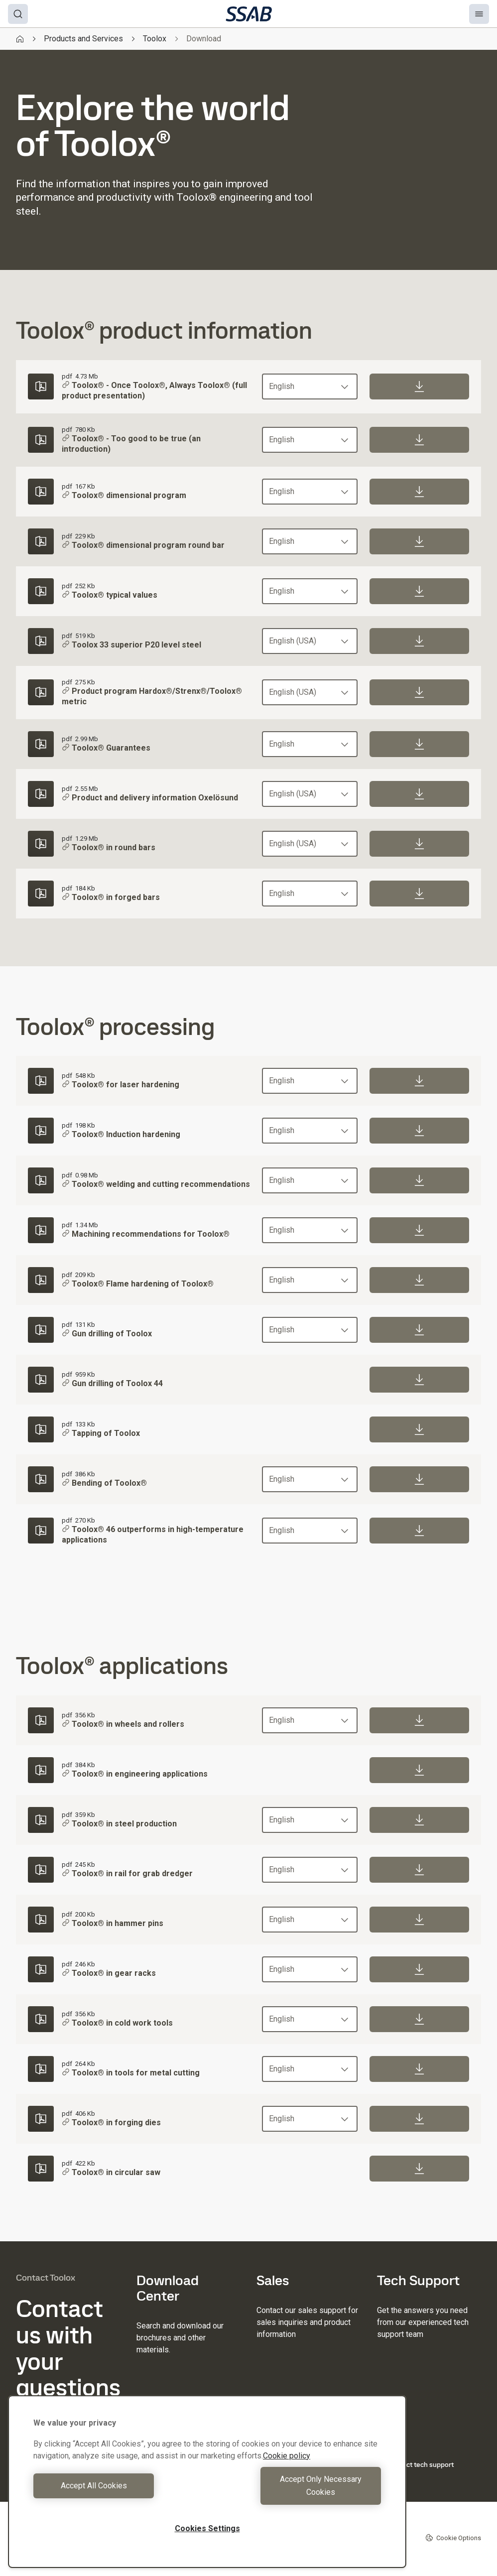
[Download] (419, 386)
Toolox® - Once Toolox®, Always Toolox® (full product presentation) (154, 390)
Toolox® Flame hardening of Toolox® (138, 1284)
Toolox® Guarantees (106, 748)
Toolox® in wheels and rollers (123, 1724)
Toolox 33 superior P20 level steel (131, 644)
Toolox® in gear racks (109, 1973)
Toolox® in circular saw (111, 2172)
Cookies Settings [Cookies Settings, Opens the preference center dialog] (207, 2528)
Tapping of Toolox (101, 1433)
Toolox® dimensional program (124, 495)
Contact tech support (415, 2464)
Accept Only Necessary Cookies (297, 2492)
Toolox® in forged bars (111, 897)
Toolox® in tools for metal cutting (131, 2072)
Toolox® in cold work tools (117, 2023)
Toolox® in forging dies (111, 2122)
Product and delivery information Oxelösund (150, 797)
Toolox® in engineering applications (135, 1774)
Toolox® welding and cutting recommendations (156, 1184)
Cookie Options (453, 2538)
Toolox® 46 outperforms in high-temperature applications (153, 1535)
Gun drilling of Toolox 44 (112, 1384)
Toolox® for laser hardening (120, 1085)
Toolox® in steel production (119, 1823)
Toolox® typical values (109, 595)
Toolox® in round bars (108, 847)
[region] (207, 2488)
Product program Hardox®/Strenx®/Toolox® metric (152, 696)
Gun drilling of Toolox (107, 1334)
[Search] (18, 14)
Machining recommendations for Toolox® (146, 1234)
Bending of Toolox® (104, 1483)
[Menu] (479, 14)
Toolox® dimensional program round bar (143, 545)
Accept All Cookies (118, 2492)
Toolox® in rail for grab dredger (127, 1873)
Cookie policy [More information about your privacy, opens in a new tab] (286, 2468)
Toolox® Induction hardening (121, 1135)
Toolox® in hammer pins (112, 1923)
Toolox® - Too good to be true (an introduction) (131, 444)
